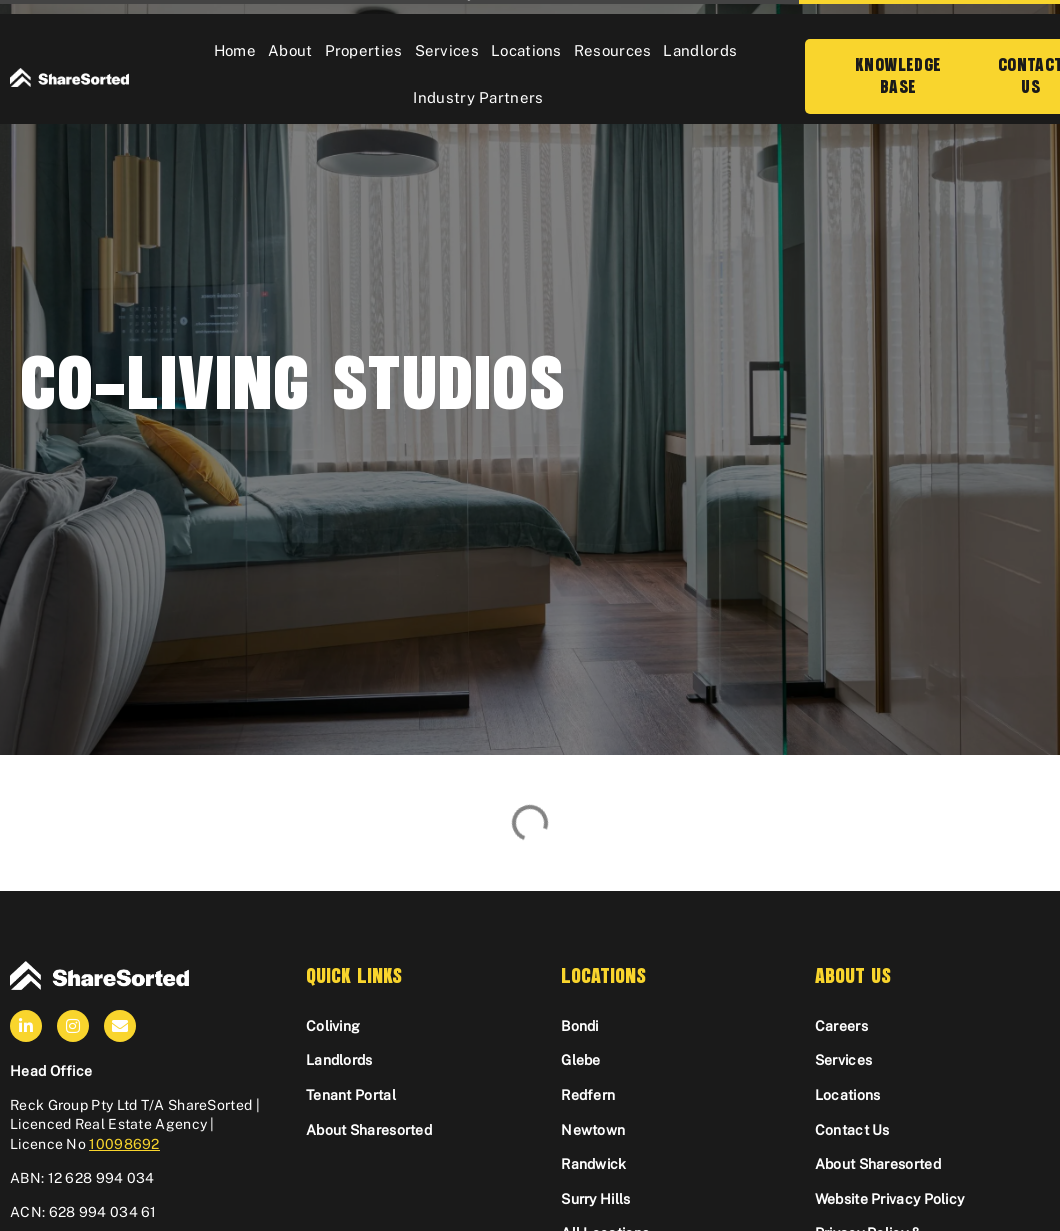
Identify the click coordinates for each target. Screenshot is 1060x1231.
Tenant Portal (351, 1095)
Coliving (333, 1026)
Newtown (593, 1130)
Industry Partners (478, 97)
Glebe (581, 1060)
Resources (613, 50)
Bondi (580, 1026)
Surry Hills (595, 1199)
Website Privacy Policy (890, 1199)
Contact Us (852, 1130)
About (290, 50)
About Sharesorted (369, 1130)
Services (447, 50)
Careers (841, 1026)
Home (235, 50)
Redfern (588, 1095)
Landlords (700, 50)
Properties (364, 50)
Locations (526, 50)
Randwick (593, 1164)
